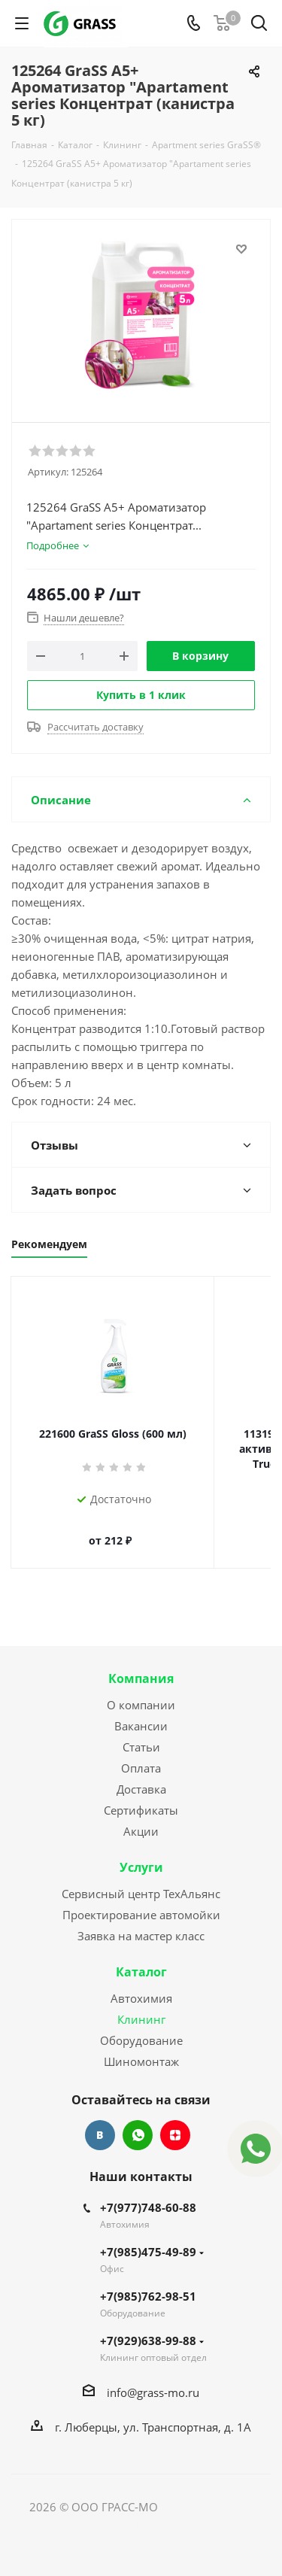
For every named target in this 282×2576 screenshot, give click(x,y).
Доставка (141, 1774)
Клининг (141, 2004)
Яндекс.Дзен (175, 2120)
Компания (141, 1663)
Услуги (141, 1852)
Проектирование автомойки (141, 1899)
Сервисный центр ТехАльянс (141, 1878)
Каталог (141, 1957)
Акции (141, 1816)
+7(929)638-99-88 (152, 2325)
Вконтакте (100, 2120)
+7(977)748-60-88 (148, 2192)
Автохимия (141, 1983)
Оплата (141, 1752)
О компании (141, 1689)
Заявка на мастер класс (141, 1920)
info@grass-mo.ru (153, 2377)
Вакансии (141, 1710)
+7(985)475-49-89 (152, 2236)
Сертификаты (141, 1795)
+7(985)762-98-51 (148, 2281)
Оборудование (141, 2025)
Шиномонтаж (141, 2046)
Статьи (141, 1731)
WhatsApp (138, 2120)
